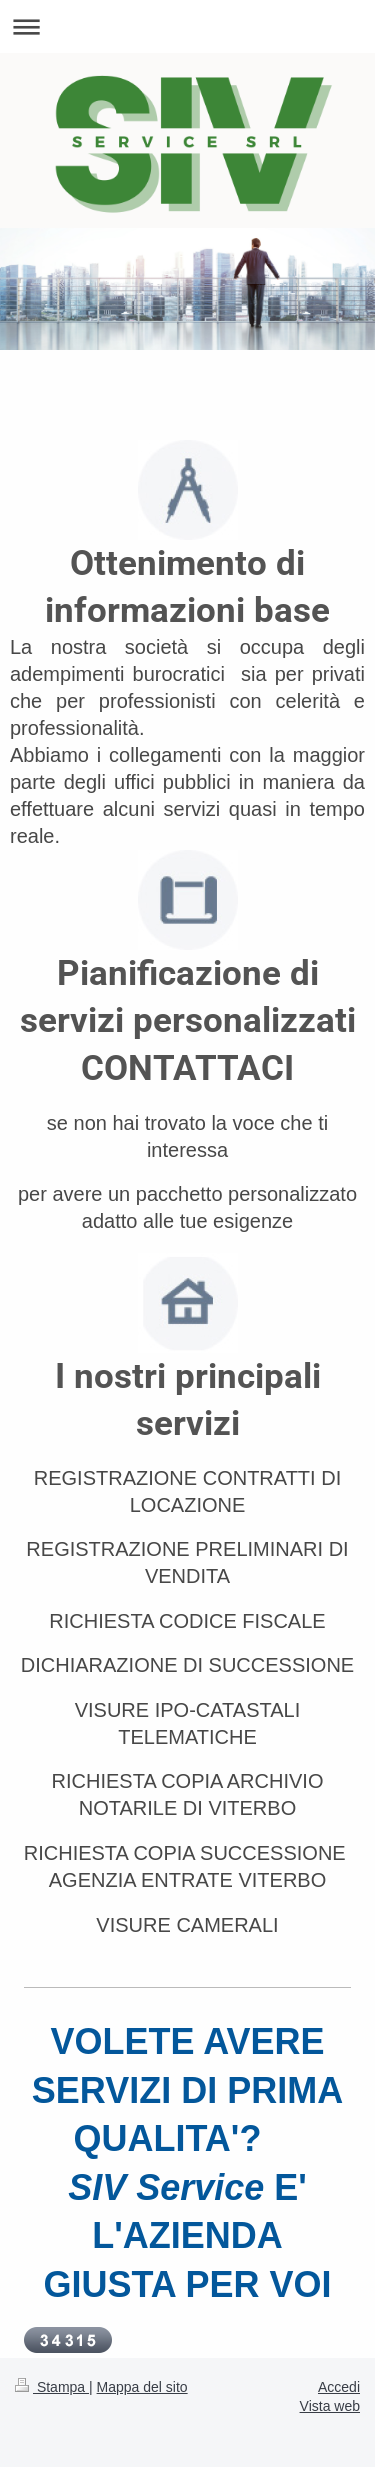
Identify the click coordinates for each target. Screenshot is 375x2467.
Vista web (330, 2406)
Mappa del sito (142, 2387)
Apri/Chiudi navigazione (187, 26)
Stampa (52, 2387)
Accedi (339, 2387)
